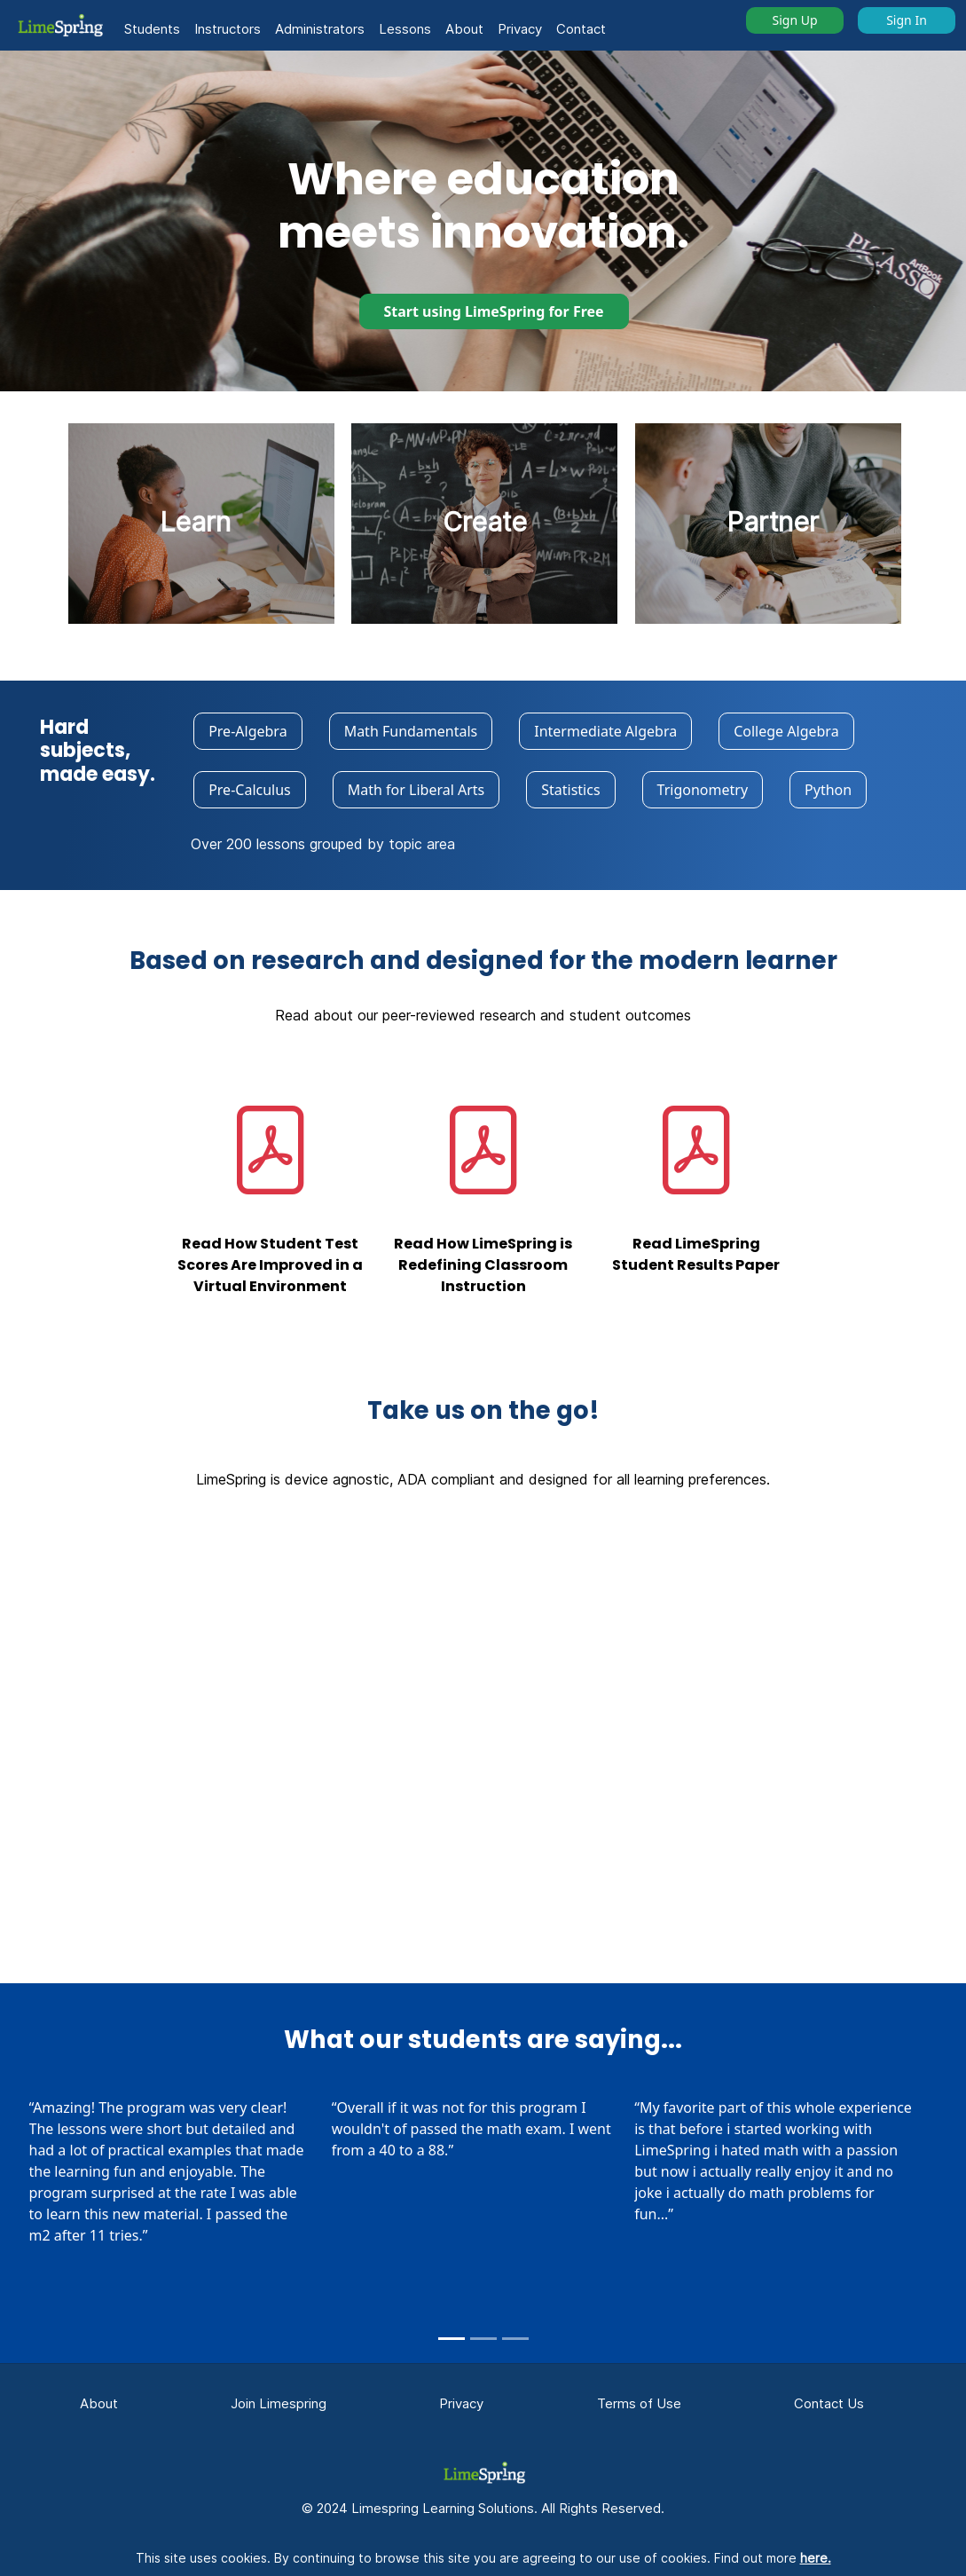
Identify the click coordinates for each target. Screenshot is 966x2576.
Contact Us (829, 2403)
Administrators (320, 28)
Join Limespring (278, 2403)
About (464, 28)
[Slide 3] (515, 2338)
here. (815, 2557)
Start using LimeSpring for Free (494, 311)
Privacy (520, 28)
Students (152, 28)
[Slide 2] (483, 2338)
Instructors (227, 28)
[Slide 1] (451, 2338)
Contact (581, 28)
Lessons (405, 28)
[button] (59, 25)
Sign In (906, 20)
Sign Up (794, 20)
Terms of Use (639, 2403)
